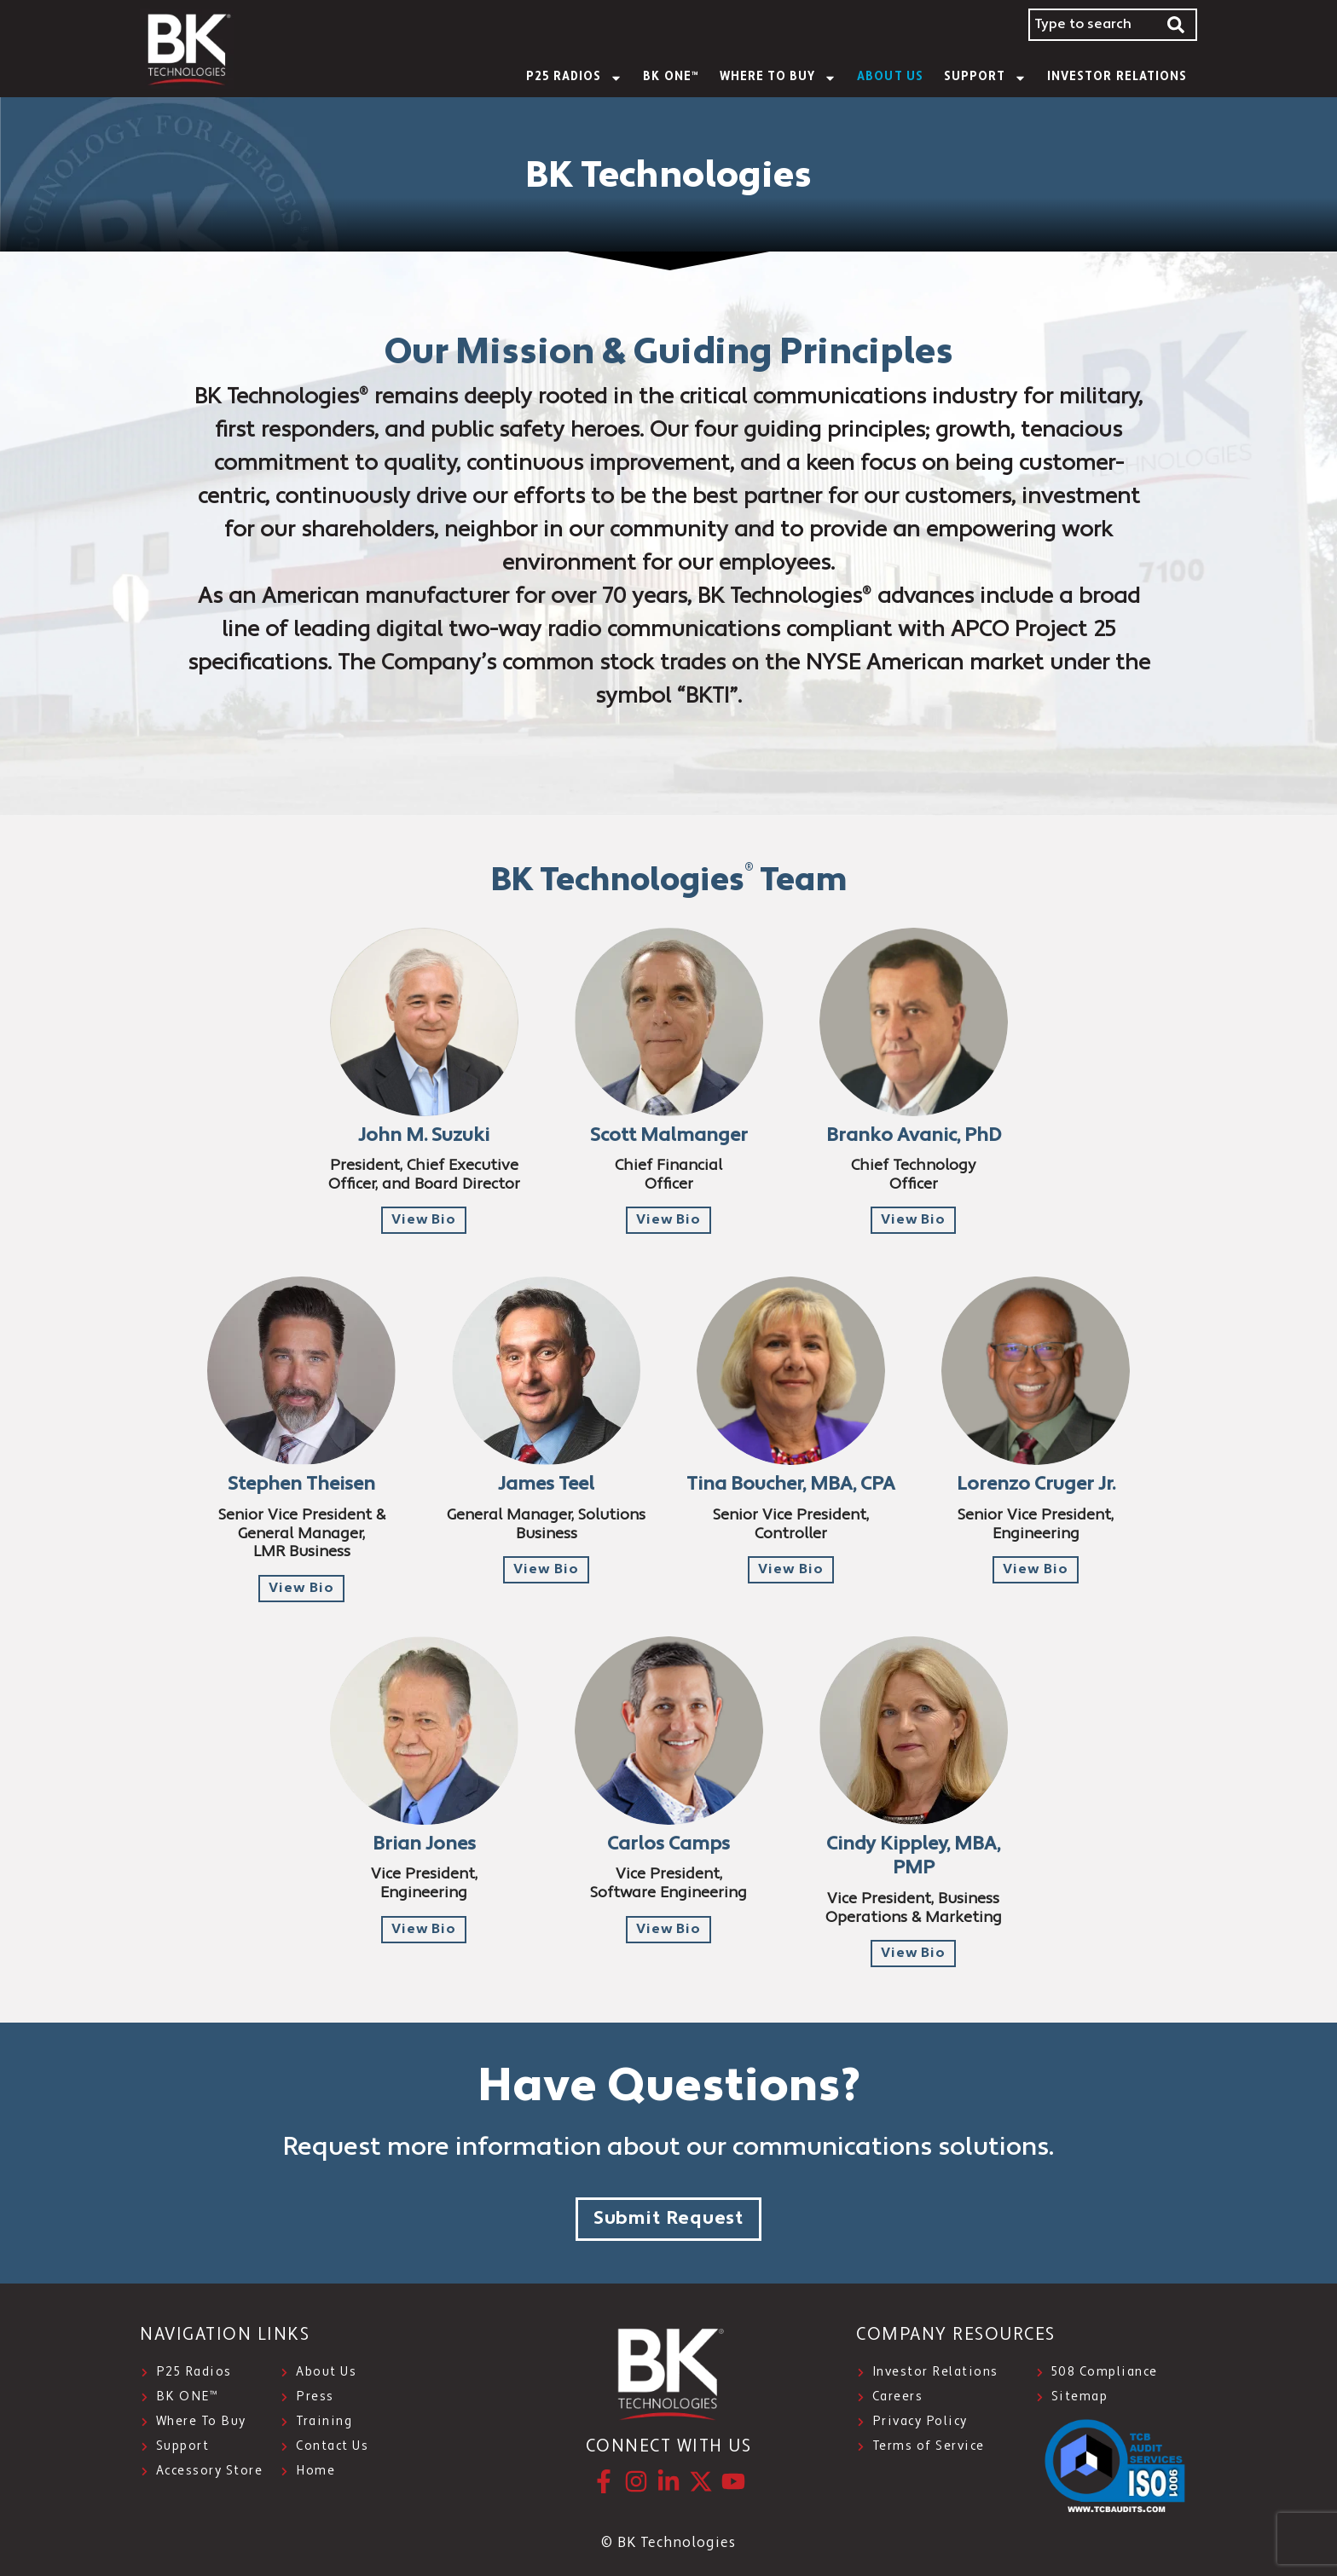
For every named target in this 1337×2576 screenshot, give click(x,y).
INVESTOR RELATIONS (1117, 77)
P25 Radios (574, 78)
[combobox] (1092, 25)
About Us (890, 77)
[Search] (1176, 25)
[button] (423, 1220)
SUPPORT (985, 78)
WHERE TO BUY (778, 78)
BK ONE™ (670, 77)
